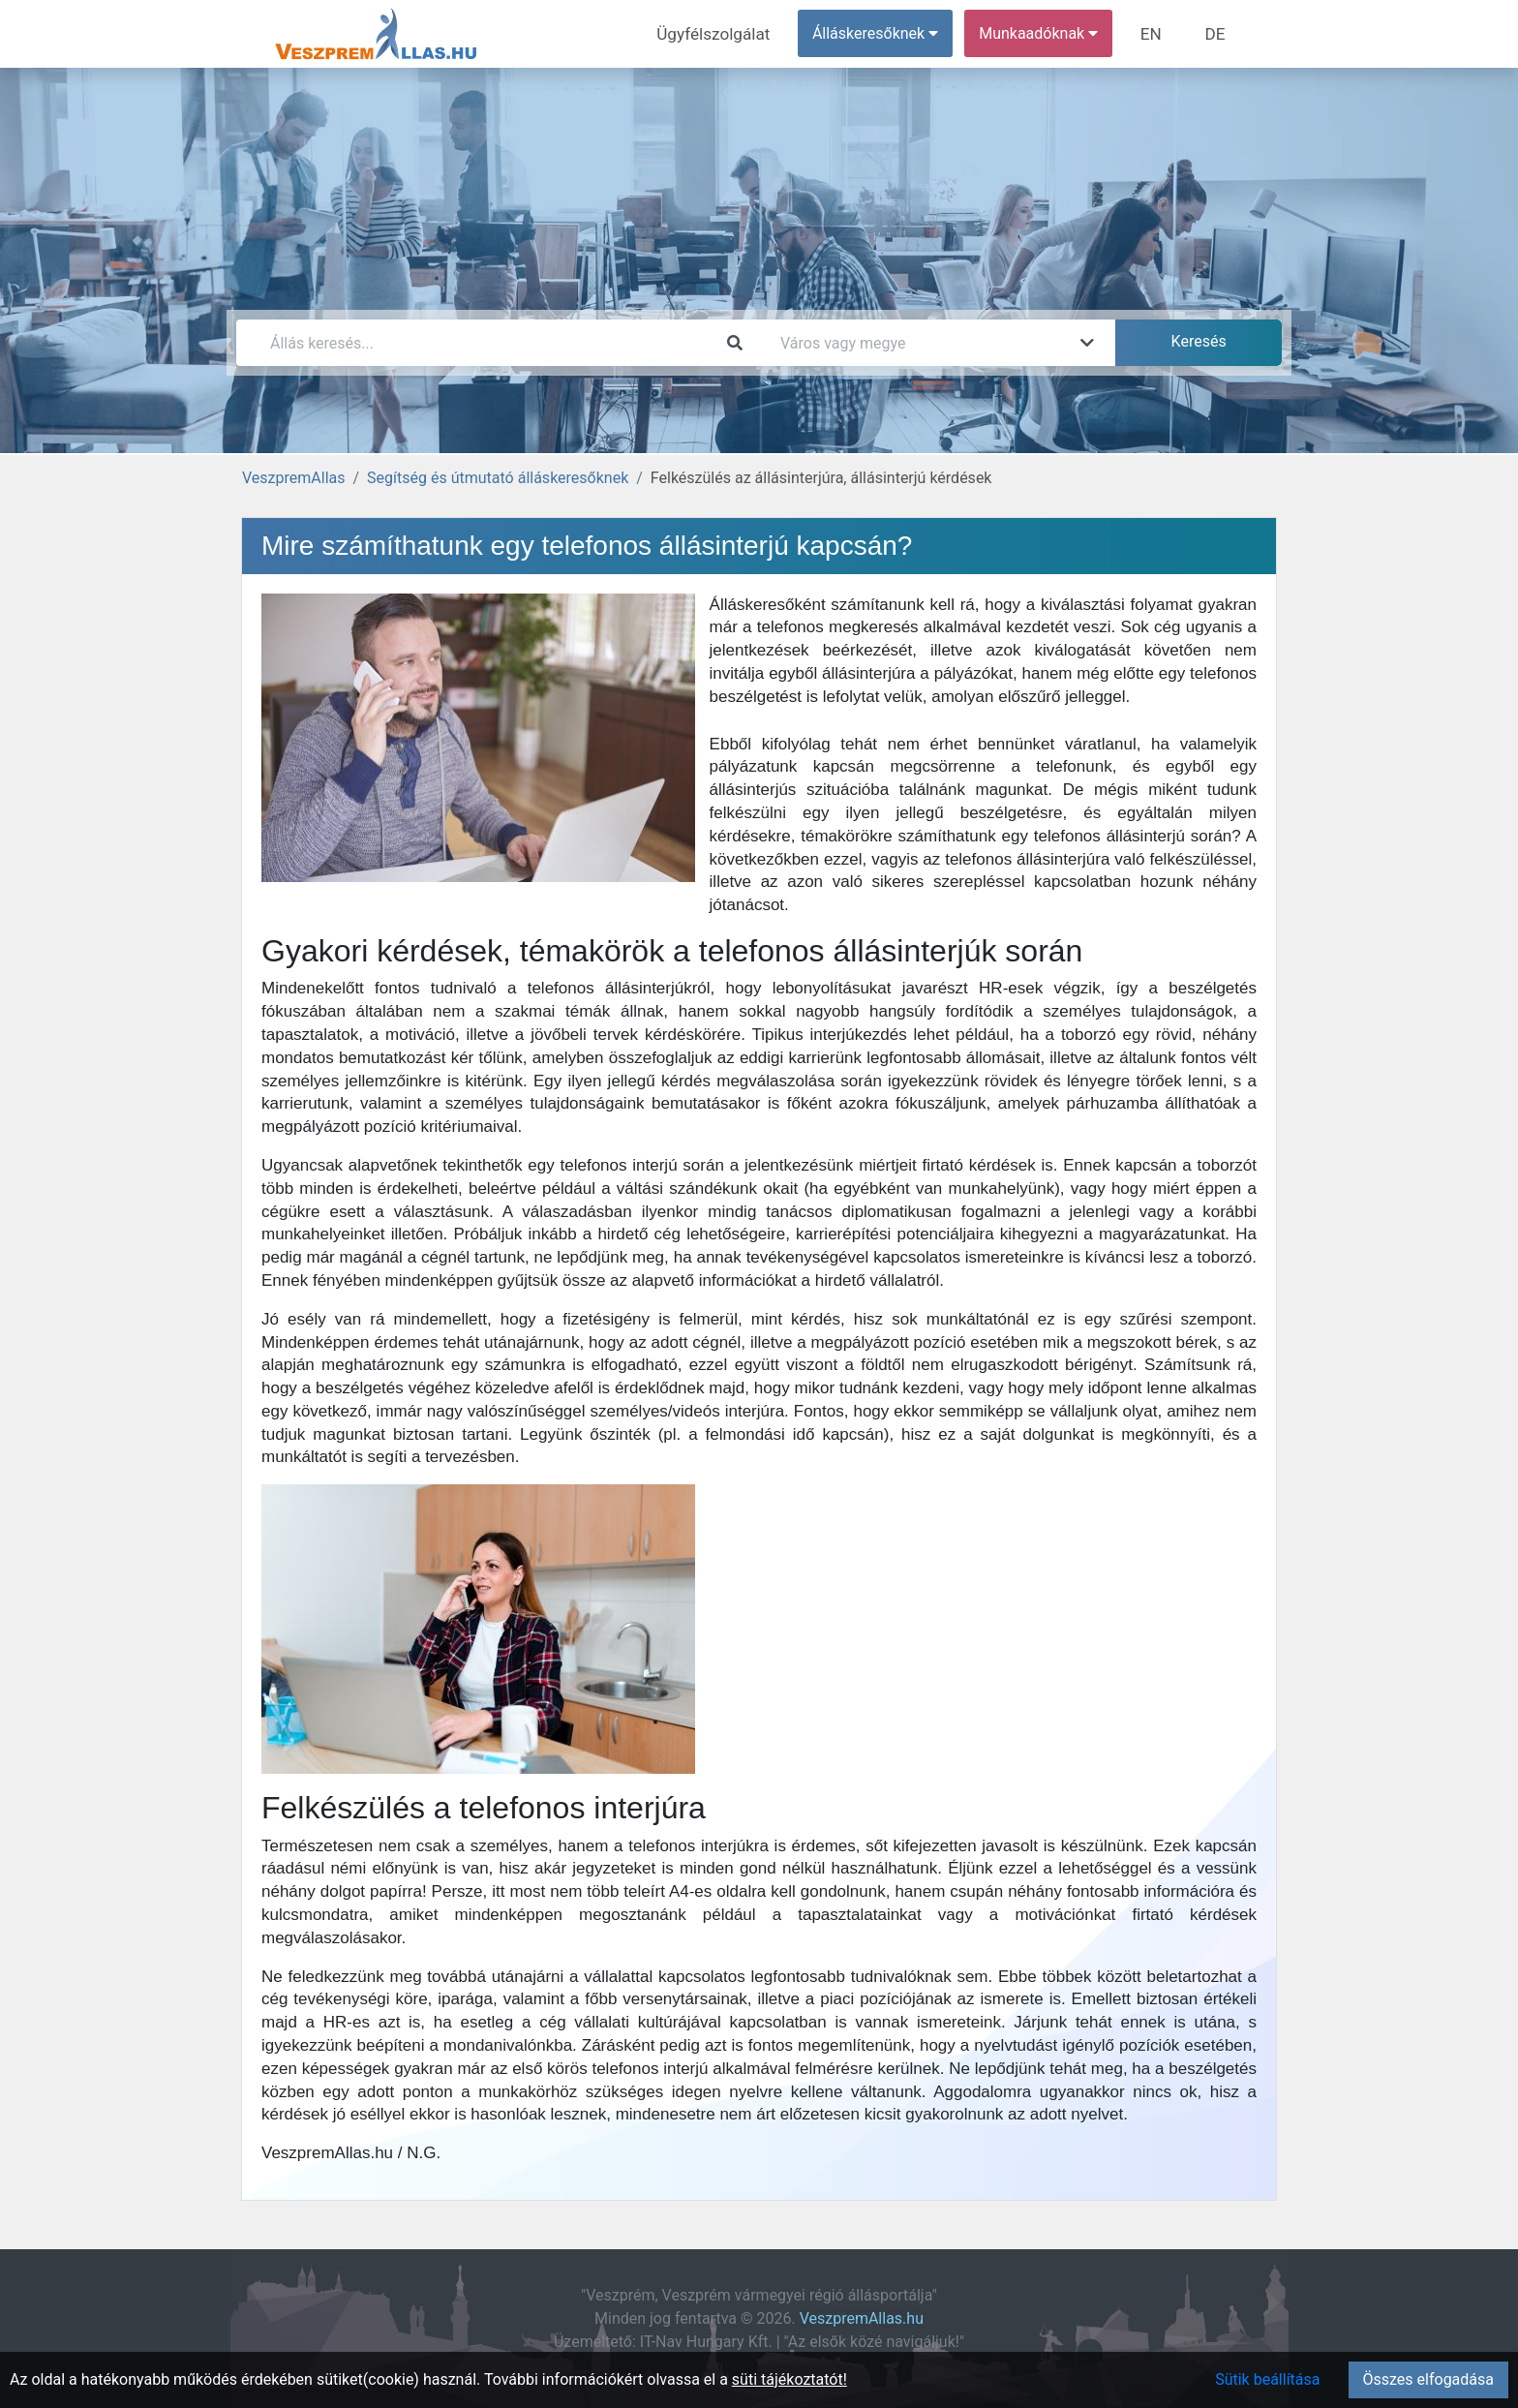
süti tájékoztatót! (789, 2379)
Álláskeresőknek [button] (884, 33)
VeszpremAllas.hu (862, 2318)
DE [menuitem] (1217, 33)
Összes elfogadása (1428, 2379)
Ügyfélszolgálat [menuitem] (726, 33)
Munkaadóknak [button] (1047, 33)
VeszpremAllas (293, 478)
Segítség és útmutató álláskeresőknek (497, 478)
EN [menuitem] (1157, 33)
